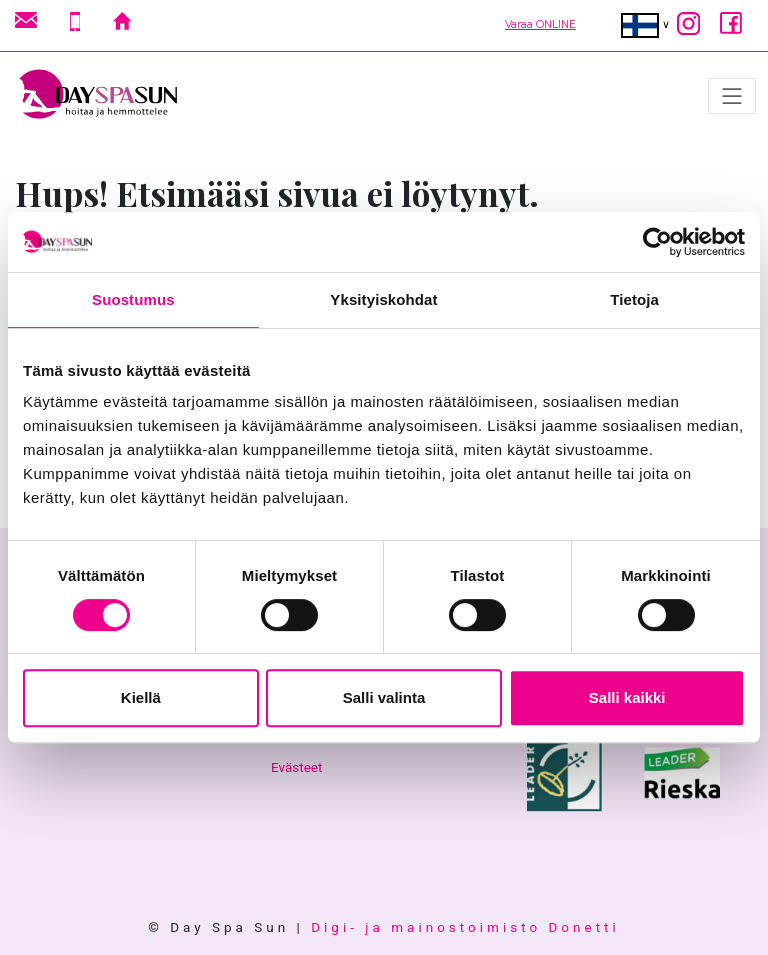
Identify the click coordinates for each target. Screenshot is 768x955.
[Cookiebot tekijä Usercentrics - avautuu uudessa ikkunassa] (657, 242)
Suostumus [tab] (133, 299)
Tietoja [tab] (634, 299)
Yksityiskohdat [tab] (383, 299)
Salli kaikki (627, 697)
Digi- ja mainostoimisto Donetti (465, 927)
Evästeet (296, 767)
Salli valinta (384, 697)
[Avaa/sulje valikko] (732, 96)
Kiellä (141, 697)
